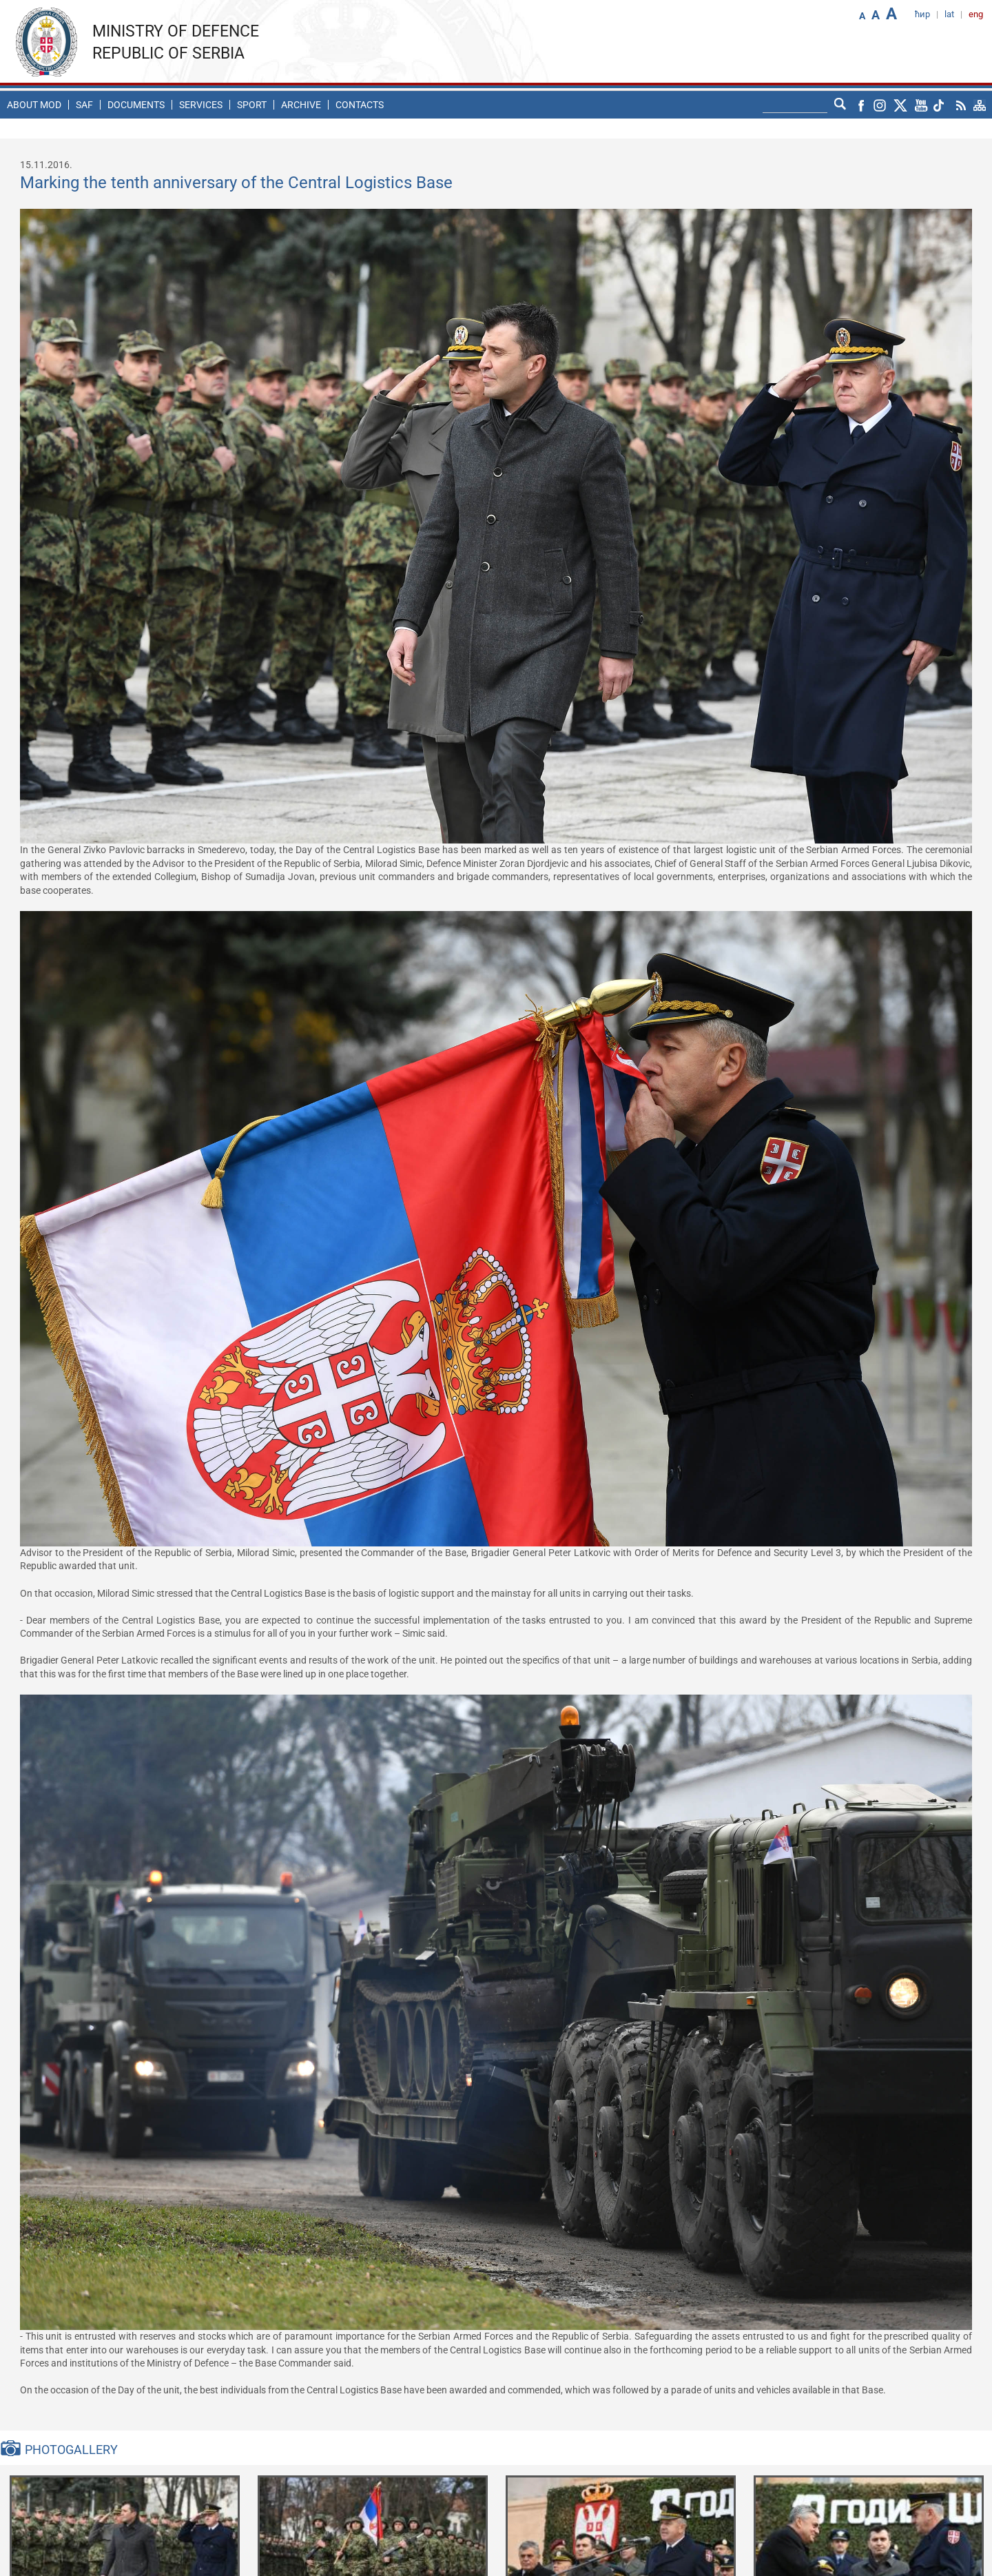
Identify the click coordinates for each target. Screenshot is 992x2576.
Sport (252, 105)
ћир (922, 14)
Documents (136, 105)
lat (949, 14)
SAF (84, 105)
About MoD (34, 105)
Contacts (359, 105)
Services (201, 105)
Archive (301, 105)
